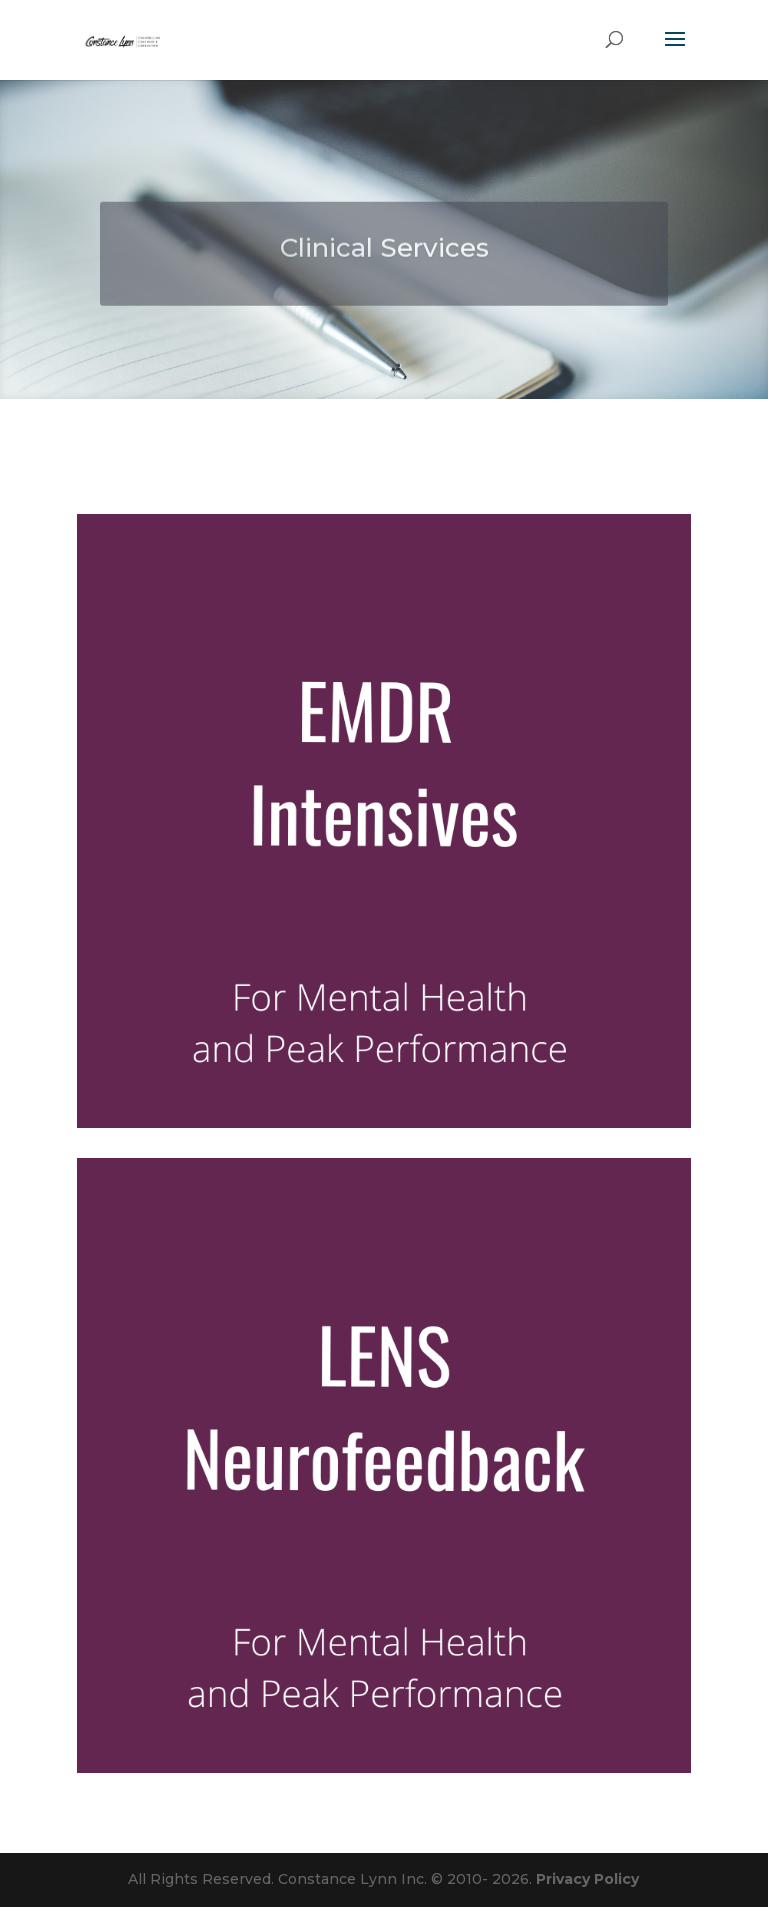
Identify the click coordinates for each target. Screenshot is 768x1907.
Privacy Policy (587, 1879)
